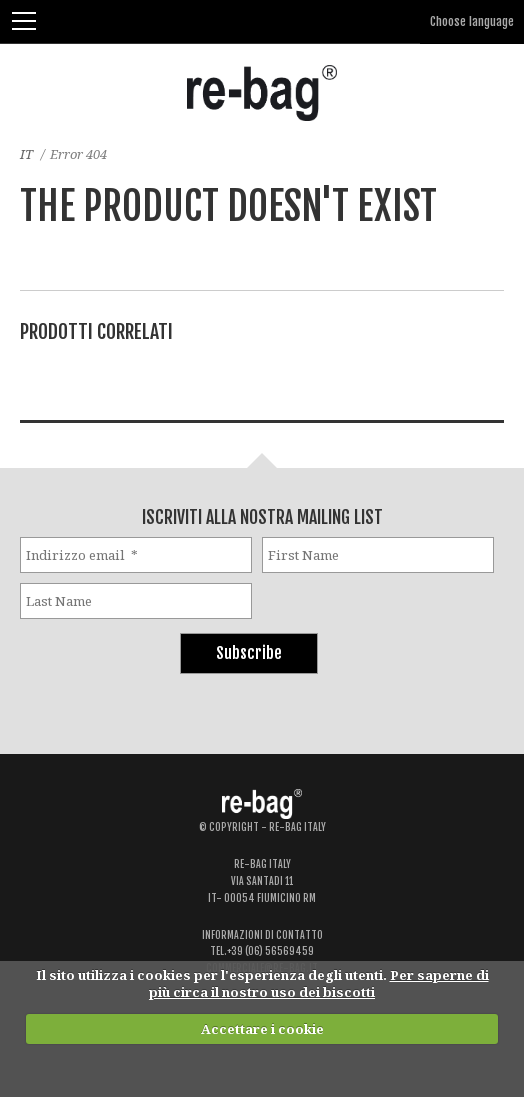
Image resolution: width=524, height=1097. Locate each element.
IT (26, 154)
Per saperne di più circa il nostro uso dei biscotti (319, 983)
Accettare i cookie (262, 1029)
